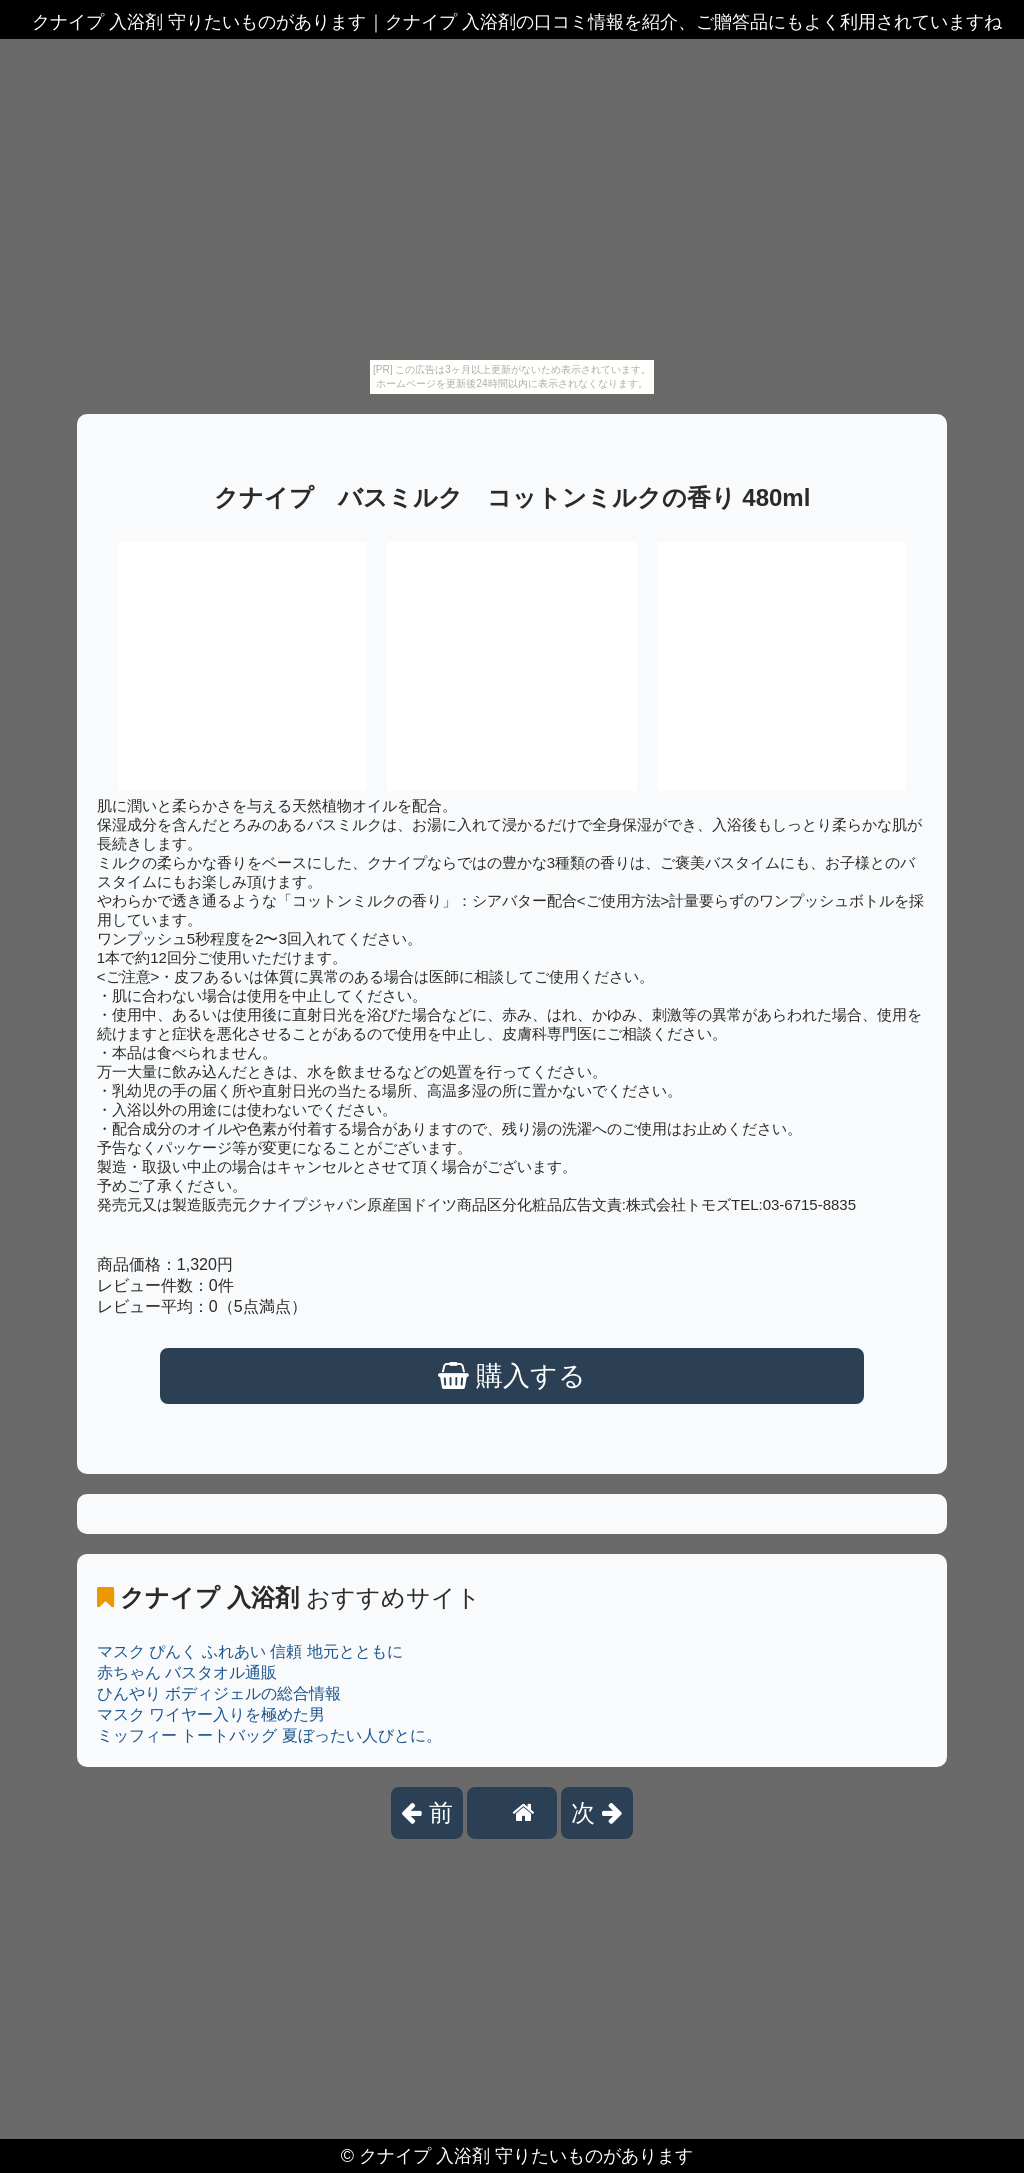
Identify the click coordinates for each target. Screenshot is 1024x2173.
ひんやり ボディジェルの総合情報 (219, 1693)
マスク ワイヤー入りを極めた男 (211, 1714)
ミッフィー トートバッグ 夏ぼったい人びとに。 (269, 1735)
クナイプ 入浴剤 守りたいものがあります (526, 2156)
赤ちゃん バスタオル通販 (187, 1672)
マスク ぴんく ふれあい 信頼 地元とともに (250, 1651)
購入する (512, 1376)
